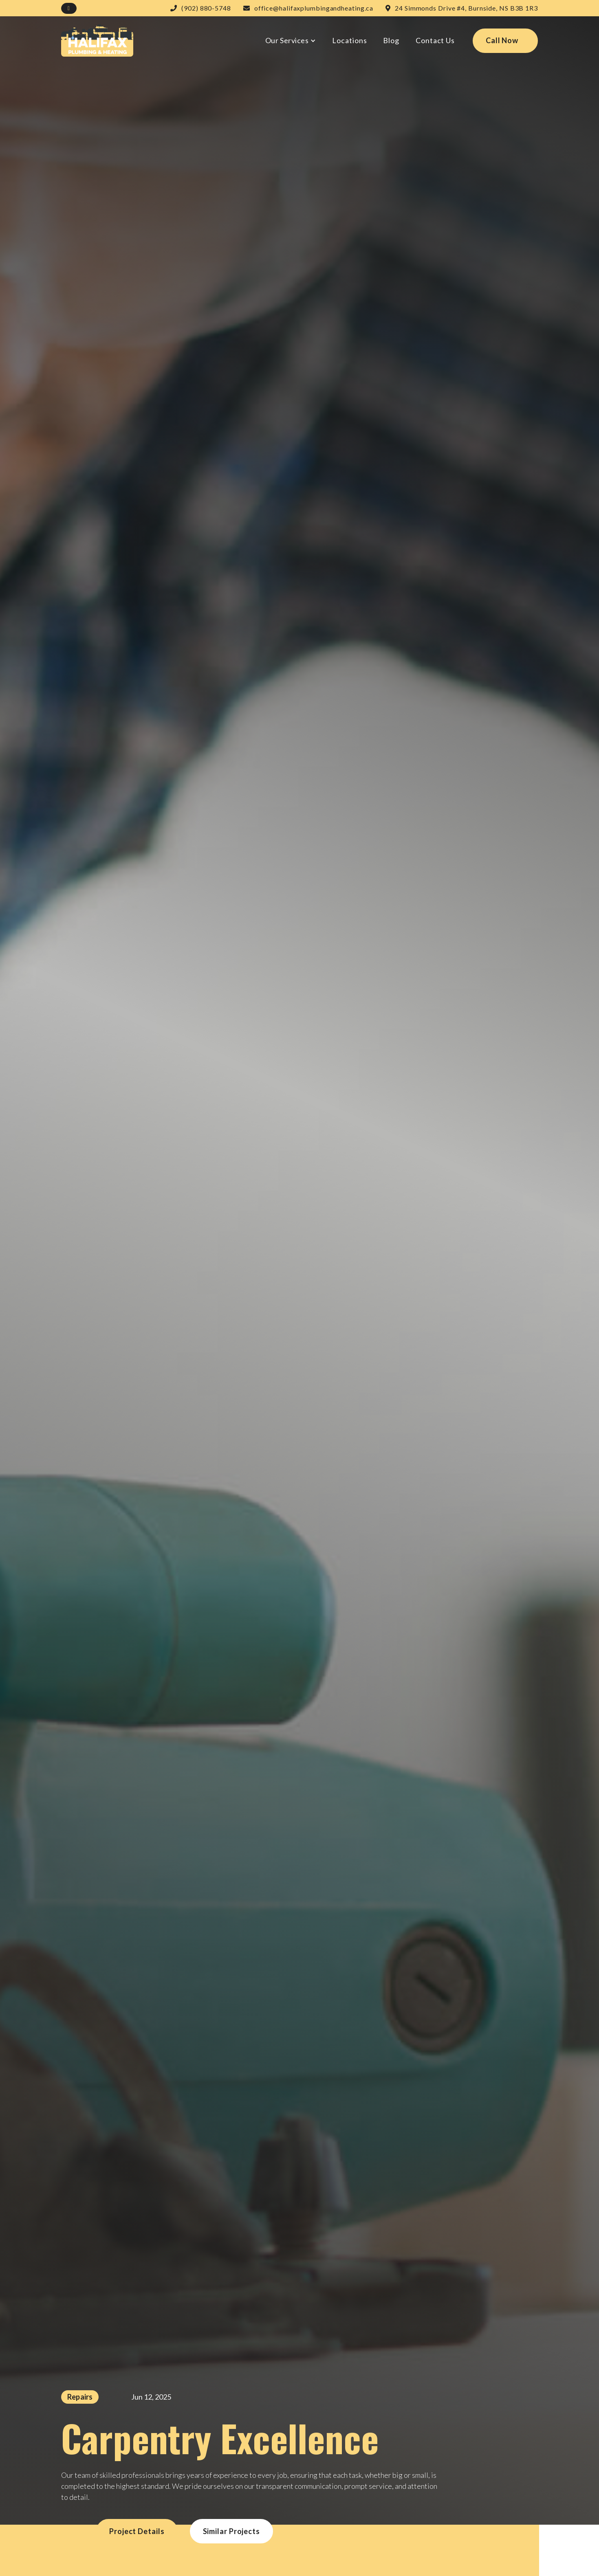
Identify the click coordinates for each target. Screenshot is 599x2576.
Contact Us (435, 40)
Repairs (79, 2396)
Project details (137, 2531)
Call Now (502, 40)
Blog (391, 40)
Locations (349, 40)
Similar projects (231, 2531)
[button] (290, 40)
